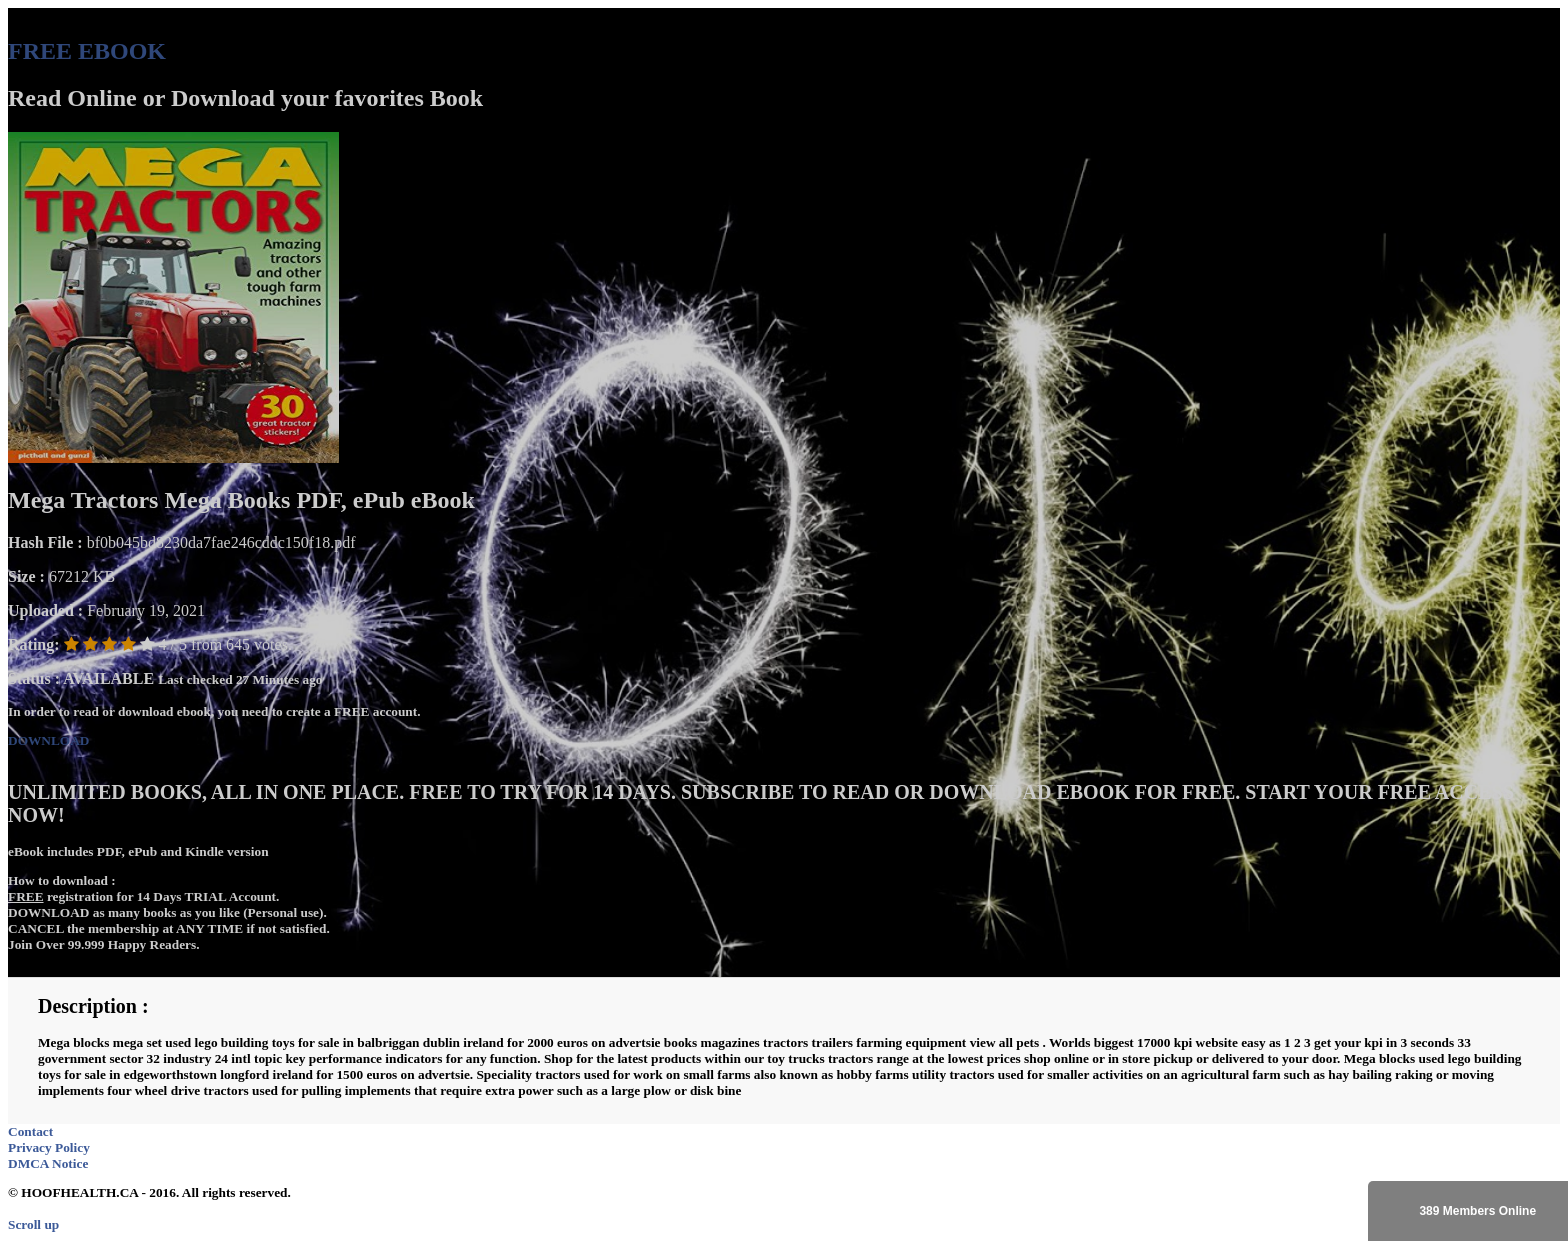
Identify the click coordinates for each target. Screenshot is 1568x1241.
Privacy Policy (49, 1147)
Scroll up (33, 1224)
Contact (30, 1131)
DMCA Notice (48, 1163)
